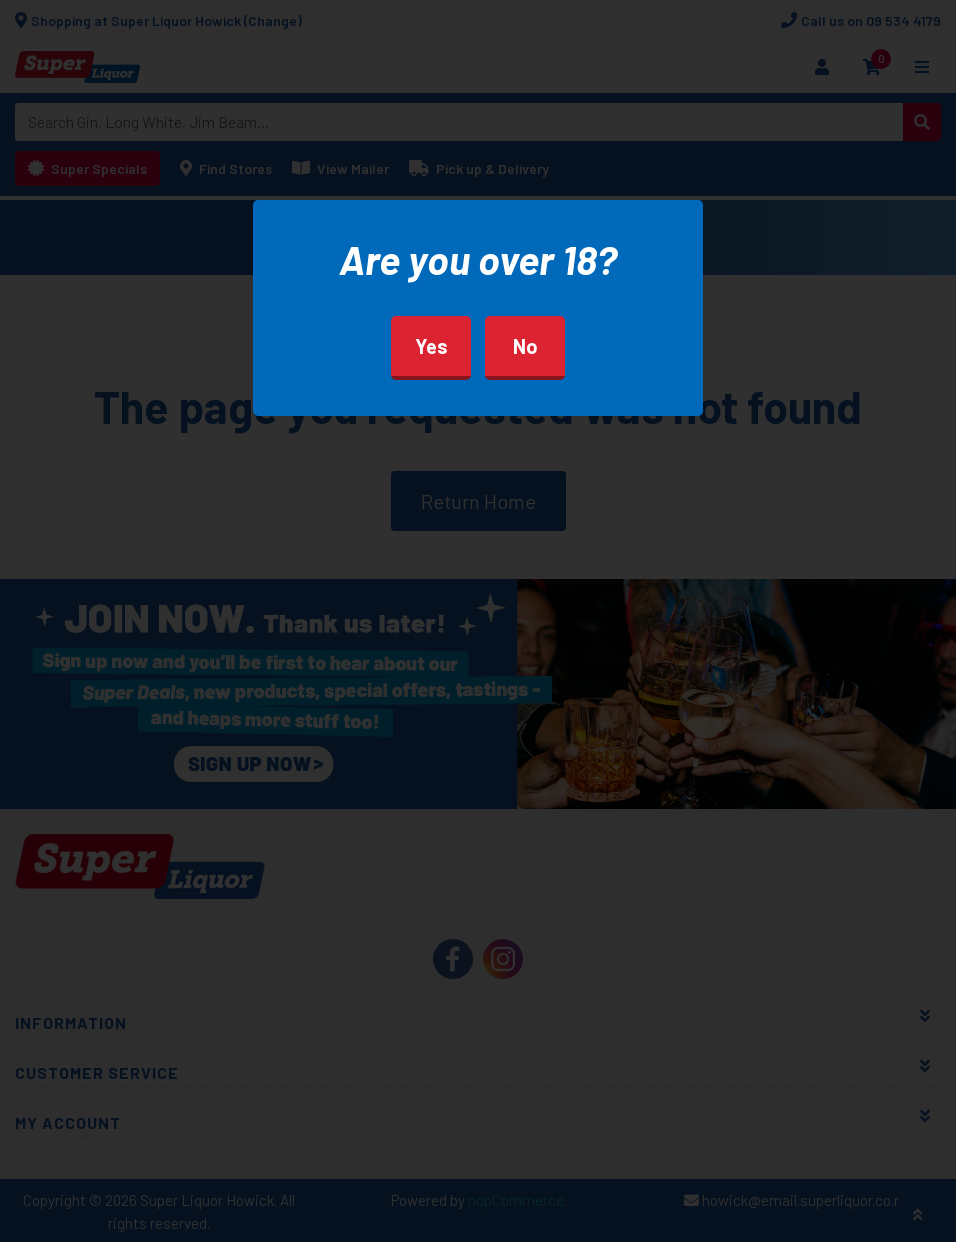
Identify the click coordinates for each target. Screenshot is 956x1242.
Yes (431, 346)
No (525, 346)
